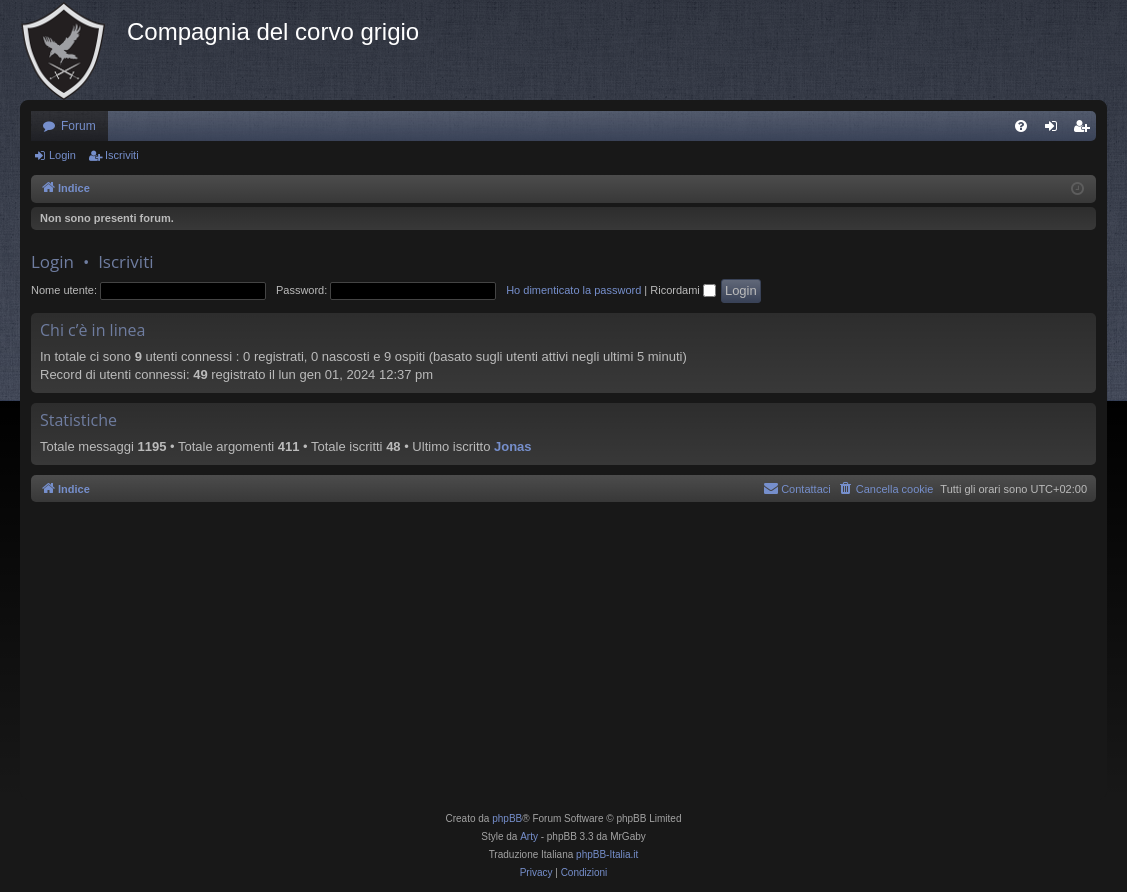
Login (62, 155)
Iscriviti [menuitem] (1085, 130)
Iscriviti (122, 155)
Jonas (513, 446)
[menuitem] (1021, 126)
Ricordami (683, 290)
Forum (78, 126)
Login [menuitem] (1055, 130)
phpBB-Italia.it (607, 854)
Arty (529, 836)
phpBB (507, 818)
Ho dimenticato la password (573, 290)
